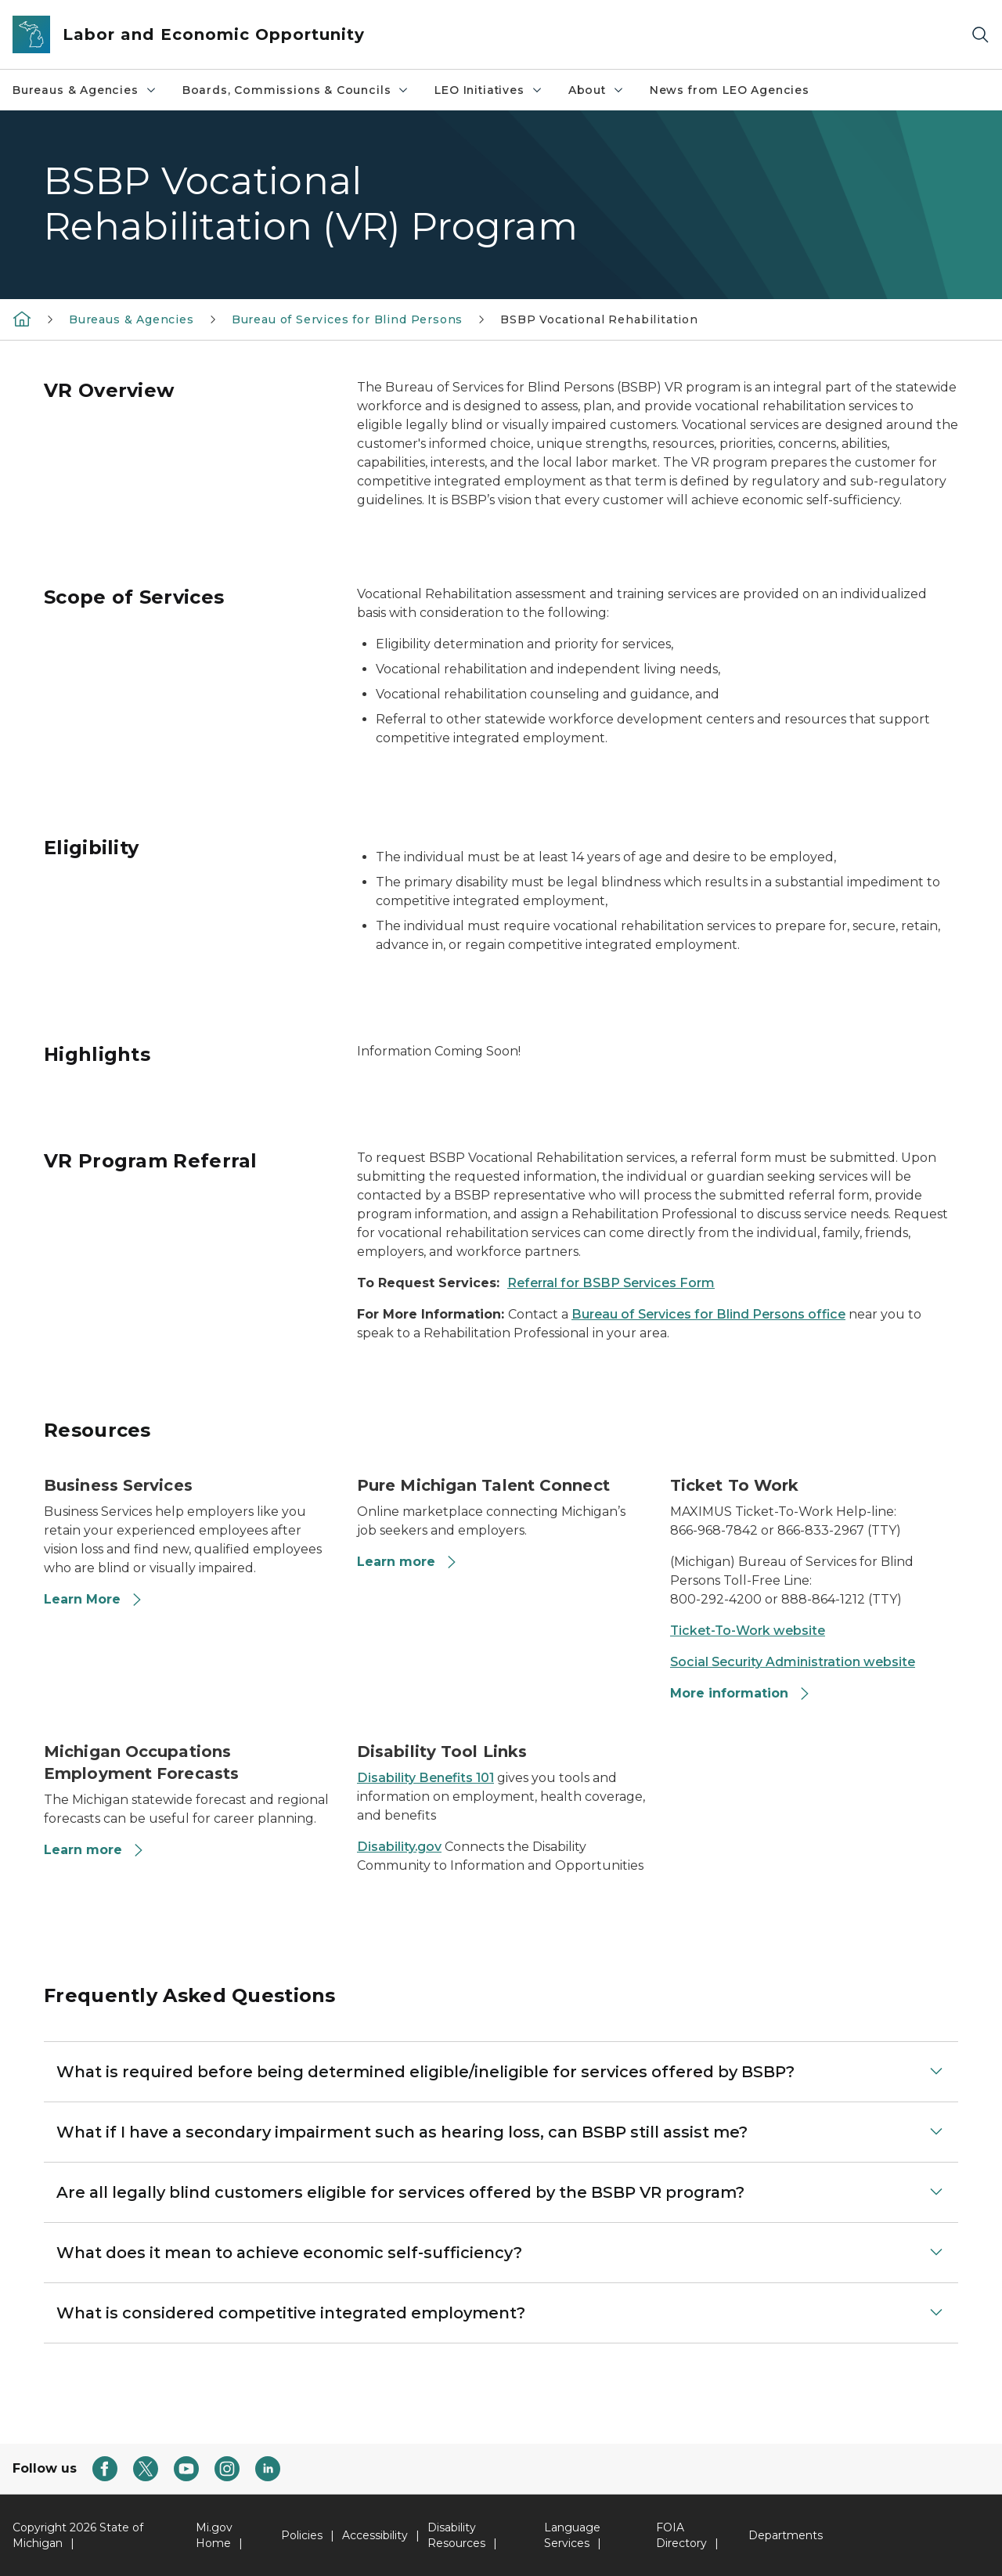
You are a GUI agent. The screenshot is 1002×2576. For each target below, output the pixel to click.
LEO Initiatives (488, 90)
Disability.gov (399, 1846)
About (596, 90)
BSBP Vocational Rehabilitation (599, 319)
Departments (785, 2535)
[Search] (980, 35)
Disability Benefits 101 (425, 1777)
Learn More (93, 1599)
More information (740, 1693)
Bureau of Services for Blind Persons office (708, 1314)
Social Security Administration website (792, 1661)
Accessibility (375, 2535)
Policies (302, 2535)
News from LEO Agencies (729, 90)
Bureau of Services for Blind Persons (347, 319)
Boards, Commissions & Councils (296, 90)
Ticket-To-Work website (747, 1630)
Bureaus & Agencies (85, 90)
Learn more (407, 1561)
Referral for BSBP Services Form (611, 1282)
